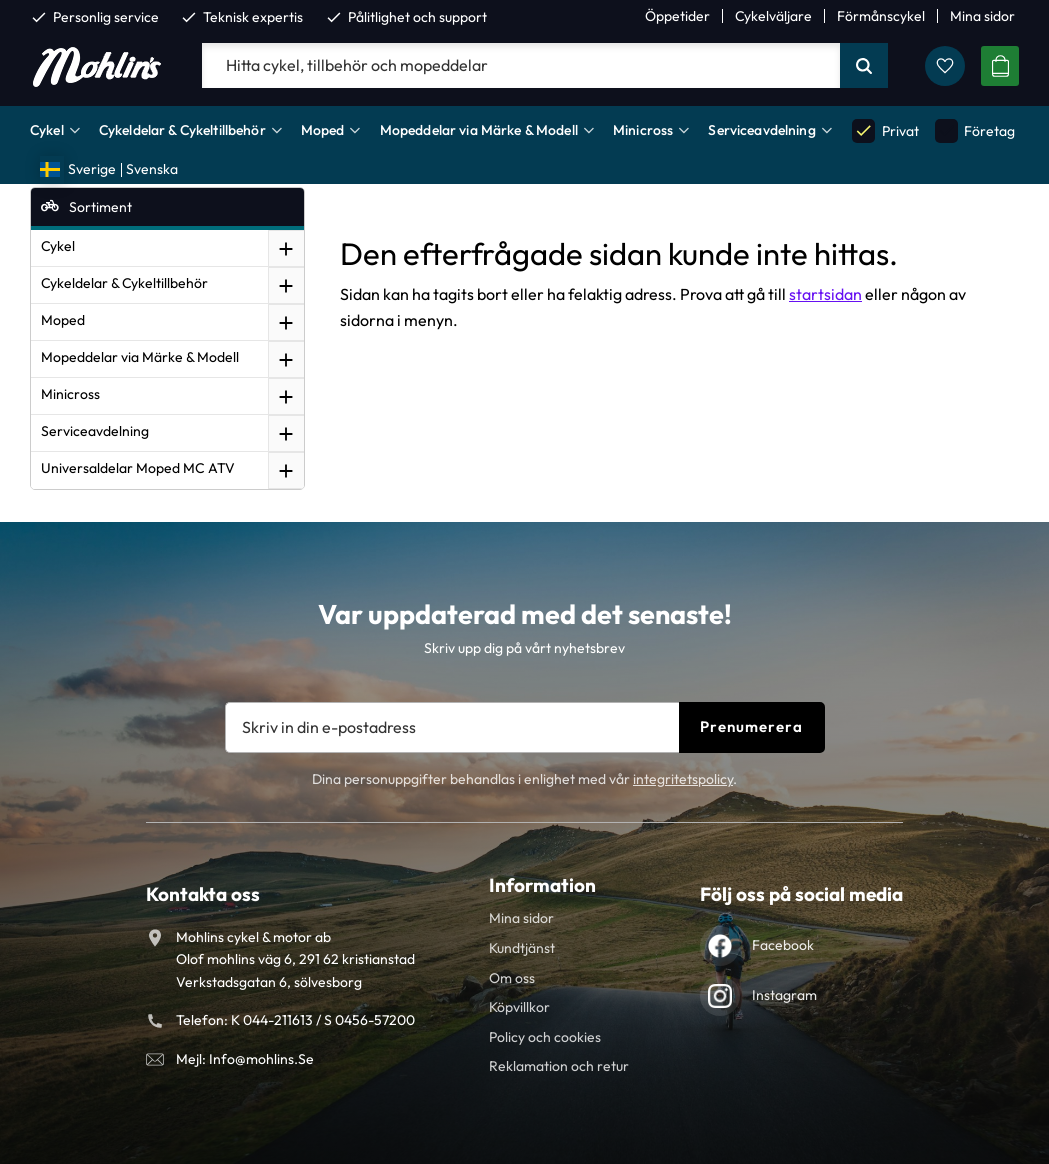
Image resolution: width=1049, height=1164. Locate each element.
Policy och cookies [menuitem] (545, 1037)
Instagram (784, 995)
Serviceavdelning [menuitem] (761, 130)
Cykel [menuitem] (47, 130)
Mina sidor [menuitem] (982, 16)
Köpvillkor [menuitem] (519, 1007)
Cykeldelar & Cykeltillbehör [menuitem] (182, 130)
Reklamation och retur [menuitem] (559, 1066)
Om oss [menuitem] (512, 978)
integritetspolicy (683, 779)
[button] (945, 66)
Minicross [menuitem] (643, 130)
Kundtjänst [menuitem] (522, 948)
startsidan (825, 294)
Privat (885, 130)
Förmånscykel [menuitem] (881, 16)
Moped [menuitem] (323, 130)
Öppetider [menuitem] (677, 16)
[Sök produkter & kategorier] (521, 66)
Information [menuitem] (542, 885)
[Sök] (864, 66)
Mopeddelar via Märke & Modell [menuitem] (479, 130)
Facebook (783, 945)
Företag (975, 130)
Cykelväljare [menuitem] (773, 16)
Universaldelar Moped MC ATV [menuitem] (138, 468)
